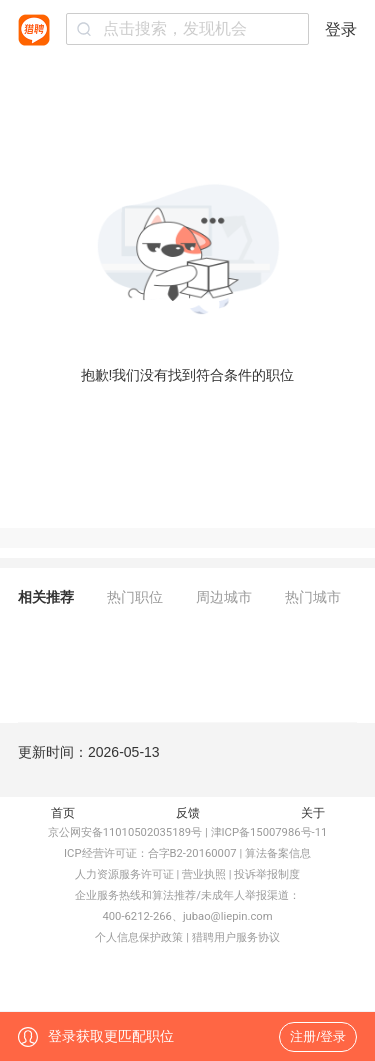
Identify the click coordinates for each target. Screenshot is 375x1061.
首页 (63, 813)
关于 (313, 813)
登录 (341, 29)
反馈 (188, 813)
